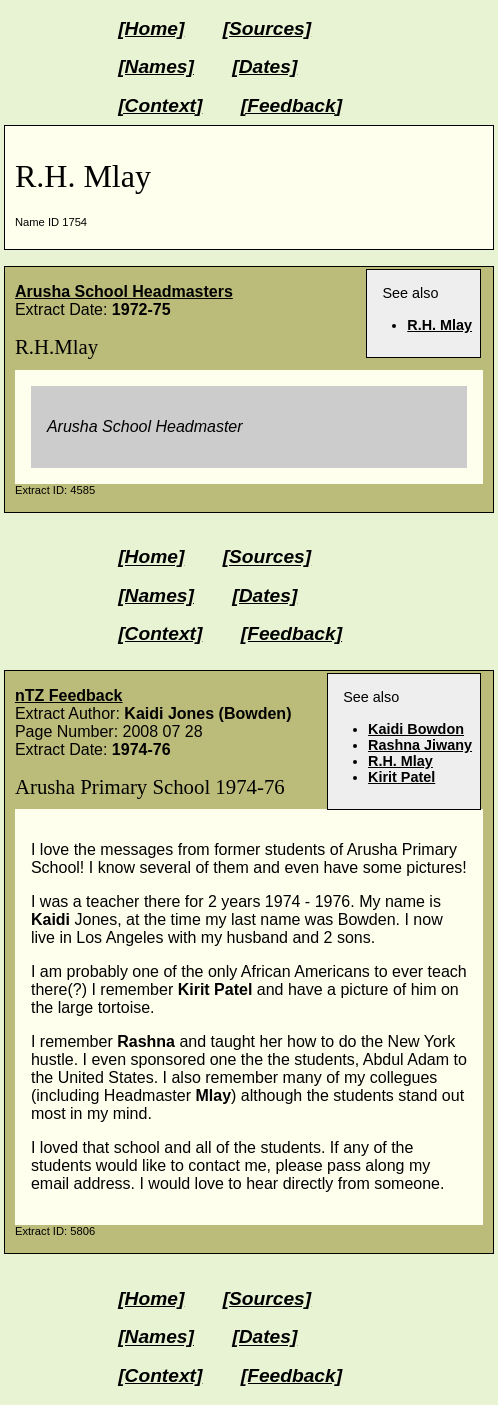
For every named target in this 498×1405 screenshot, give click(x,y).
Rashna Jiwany (420, 745)
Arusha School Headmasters (124, 291)
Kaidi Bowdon (416, 729)
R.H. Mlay (439, 325)
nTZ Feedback (69, 695)
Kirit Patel (401, 777)
